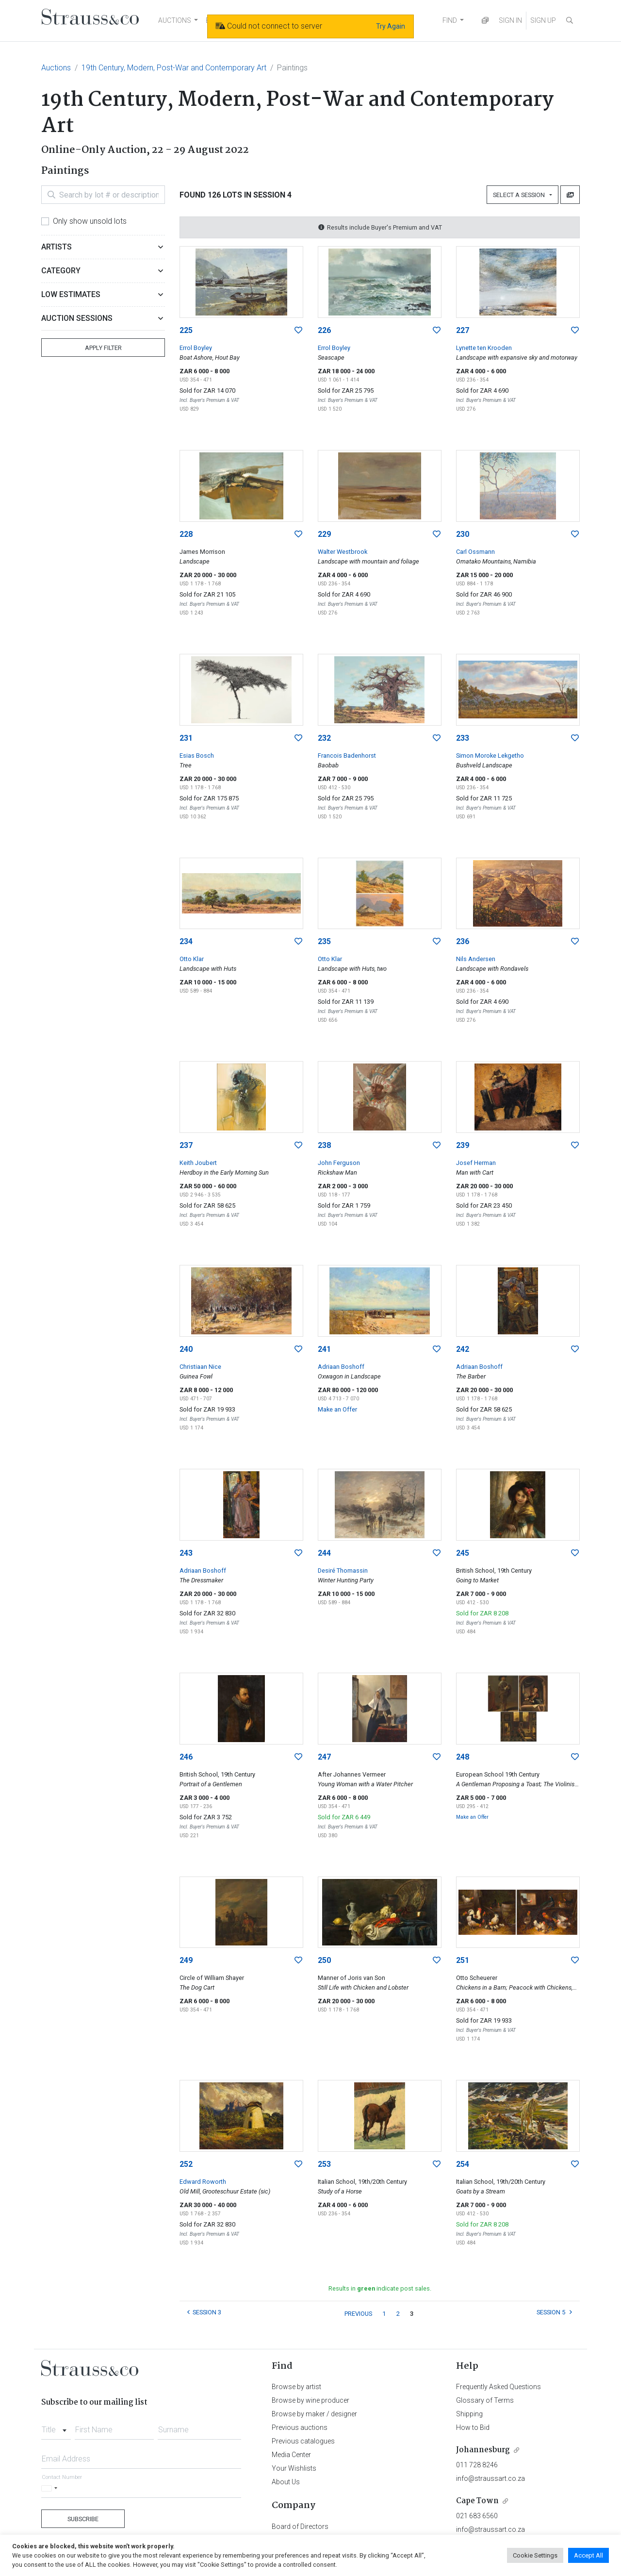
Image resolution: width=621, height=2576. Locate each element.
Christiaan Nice (200, 1366)
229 (324, 534)
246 (186, 1757)
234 (186, 941)
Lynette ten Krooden (484, 347)
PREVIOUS (358, 2313)
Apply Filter (103, 347)
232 (324, 738)
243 (186, 1553)
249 (186, 1960)
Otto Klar (192, 959)
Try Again (390, 26)
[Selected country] (51, 2488)
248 (462, 1757)
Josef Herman (476, 1162)
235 (324, 941)
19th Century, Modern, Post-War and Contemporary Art (174, 67)
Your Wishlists (294, 2468)
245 (462, 1553)
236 (462, 941)
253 (324, 2164)
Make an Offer (337, 1409)
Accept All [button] (588, 2555)
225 (186, 330)
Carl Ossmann (475, 551)
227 (462, 330)
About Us (286, 2482)
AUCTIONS (174, 20)
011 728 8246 (477, 2465)
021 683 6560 (477, 2516)
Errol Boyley (196, 347)
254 (462, 2164)
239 (462, 1145)
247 (324, 1757)
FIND (449, 20)
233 (462, 738)
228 (186, 534)
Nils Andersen (475, 959)
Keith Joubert (198, 1162)
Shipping (469, 2414)
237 (186, 1145)
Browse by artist (296, 2387)
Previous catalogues (303, 2441)
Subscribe (82, 2519)
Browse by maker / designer (314, 2414)
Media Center (291, 2455)
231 (186, 738)
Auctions (56, 67)
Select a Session (520, 195)
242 (462, 1349)
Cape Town (477, 2501)
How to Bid (473, 2427)
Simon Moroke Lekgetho (490, 755)
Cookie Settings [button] (535, 2555)
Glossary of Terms (485, 2400)
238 (324, 1145)
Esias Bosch (197, 755)
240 (186, 1349)
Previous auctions (299, 2427)
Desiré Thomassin (343, 1570)
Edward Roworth (203, 2181)
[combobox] (56, 2427)
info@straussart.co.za (490, 2478)
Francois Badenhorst (347, 755)
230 (462, 534)
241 (324, 1349)
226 (324, 330)
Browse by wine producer (310, 2400)
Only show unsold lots (90, 221)
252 (186, 2164)
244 (324, 1553)
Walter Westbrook (342, 551)
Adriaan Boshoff (341, 1366)
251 (462, 1960)
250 (324, 1960)
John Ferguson (339, 1162)
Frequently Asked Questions (498, 2387)
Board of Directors (300, 2526)
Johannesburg (483, 2450)
